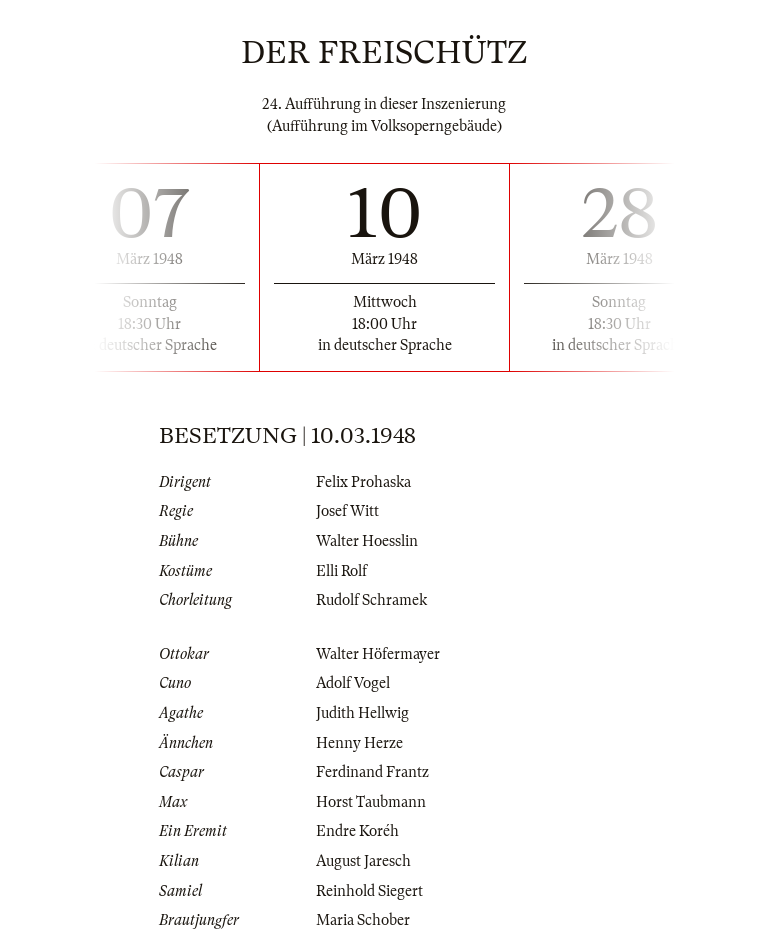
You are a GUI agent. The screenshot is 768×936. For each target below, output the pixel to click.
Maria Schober (363, 920)
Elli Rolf (341, 571)
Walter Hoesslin (367, 541)
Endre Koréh (357, 831)
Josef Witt (347, 511)
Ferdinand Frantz (372, 772)
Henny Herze (359, 743)
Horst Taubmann (371, 802)
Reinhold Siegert (369, 891)
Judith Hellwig (362, 713)
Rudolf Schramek (371, 600)
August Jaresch (363, 861)
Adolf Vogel (353, 683)
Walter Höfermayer (378, 654)
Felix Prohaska (363, 482)
